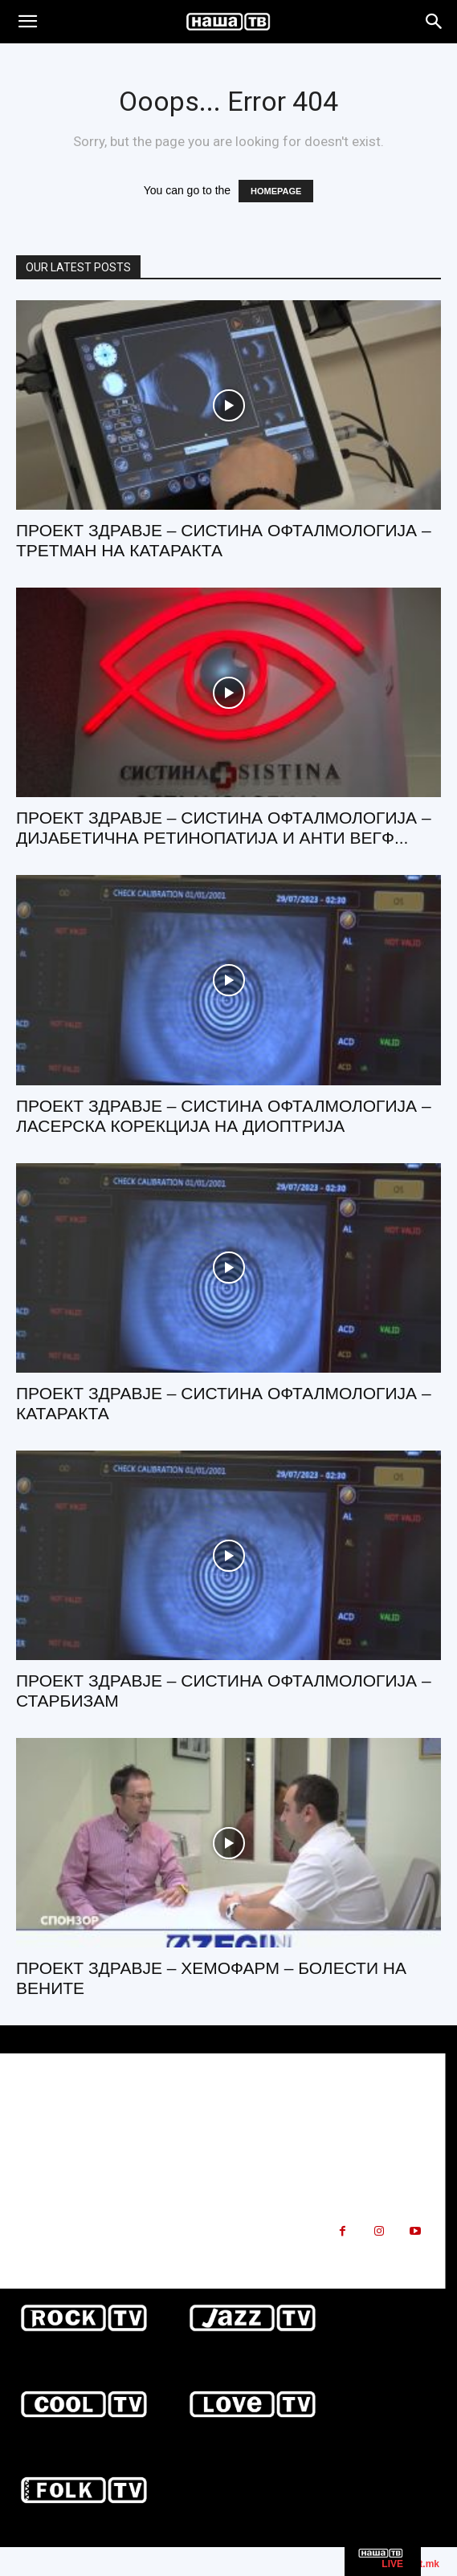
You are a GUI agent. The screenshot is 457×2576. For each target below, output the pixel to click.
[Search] (434, 21)
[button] (27, 21)
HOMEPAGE (276, 191)
